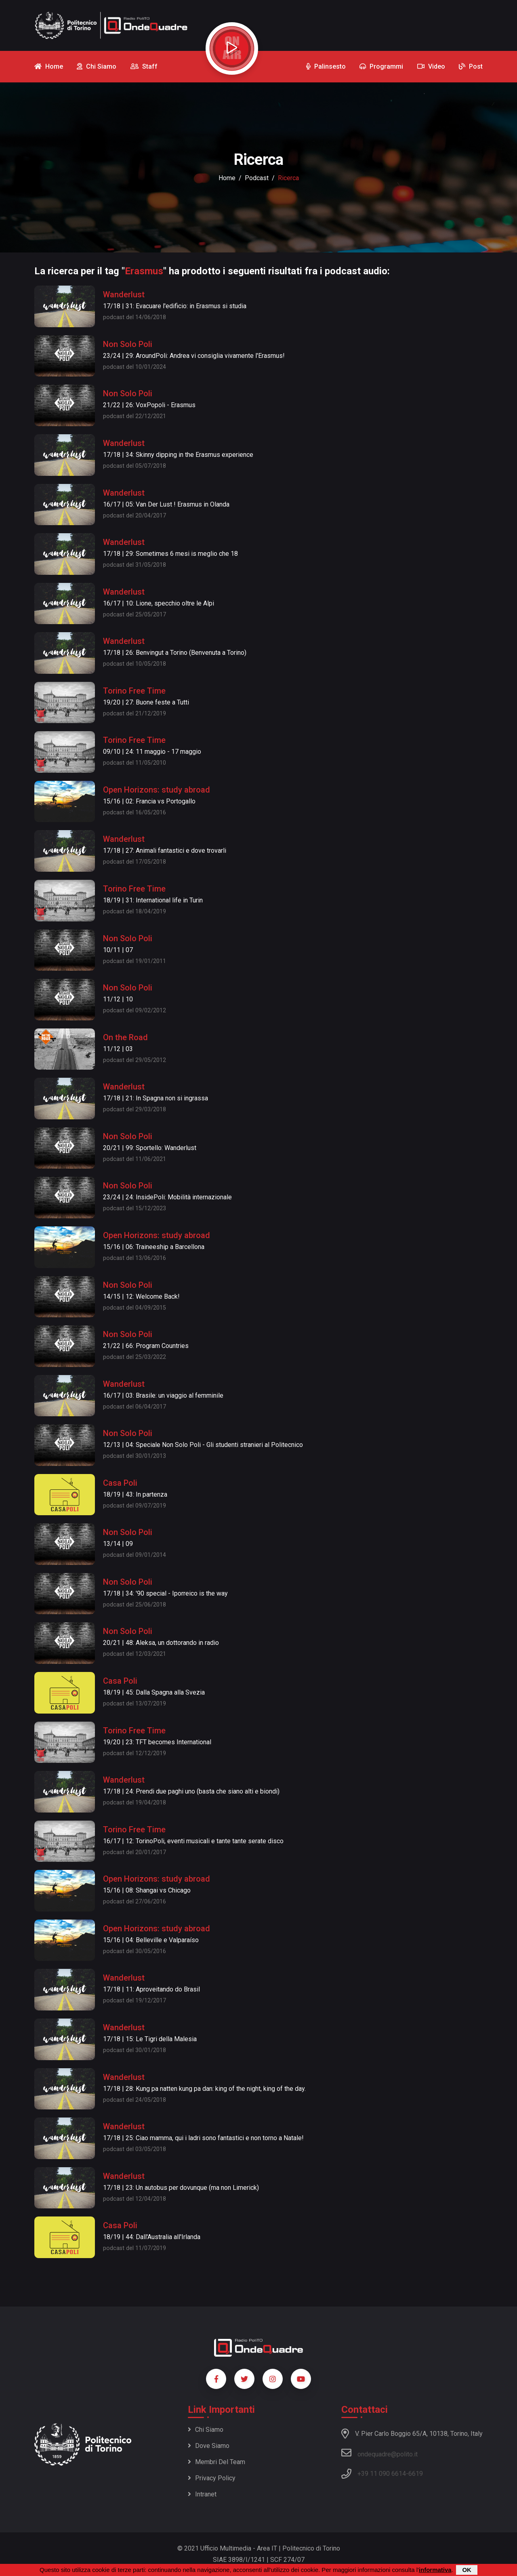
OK (466, 2570)
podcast (257, 178)
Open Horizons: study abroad (156, 790)
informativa (435, 2570)
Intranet (202, 2494)
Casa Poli (120, 1483)
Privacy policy (211, 2478)
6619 (415, 2473)
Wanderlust (124, 294)
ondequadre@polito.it (379, 2453)
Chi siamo (205, 2429)
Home (227, 178)
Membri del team (216, 2462)
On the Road (125, 1037)
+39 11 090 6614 (381, 2473)
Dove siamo (208, 2446)
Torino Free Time (134, 691)
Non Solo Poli (127, 344)
